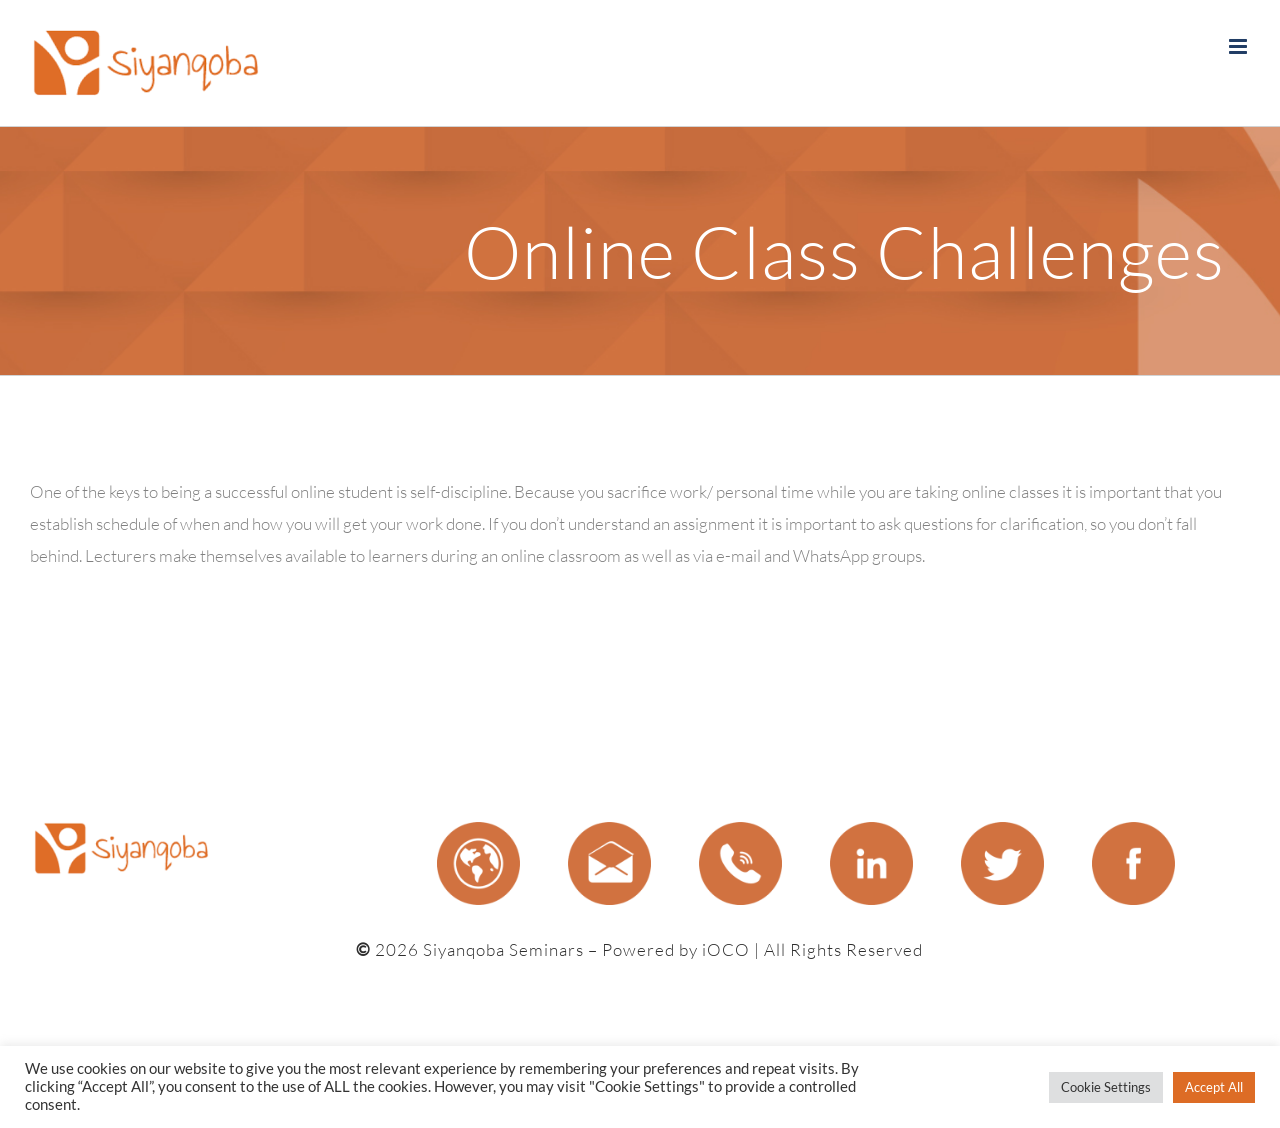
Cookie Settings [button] (1106, 1087)
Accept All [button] (1214, 1087)
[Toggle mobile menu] (1239, 46)
